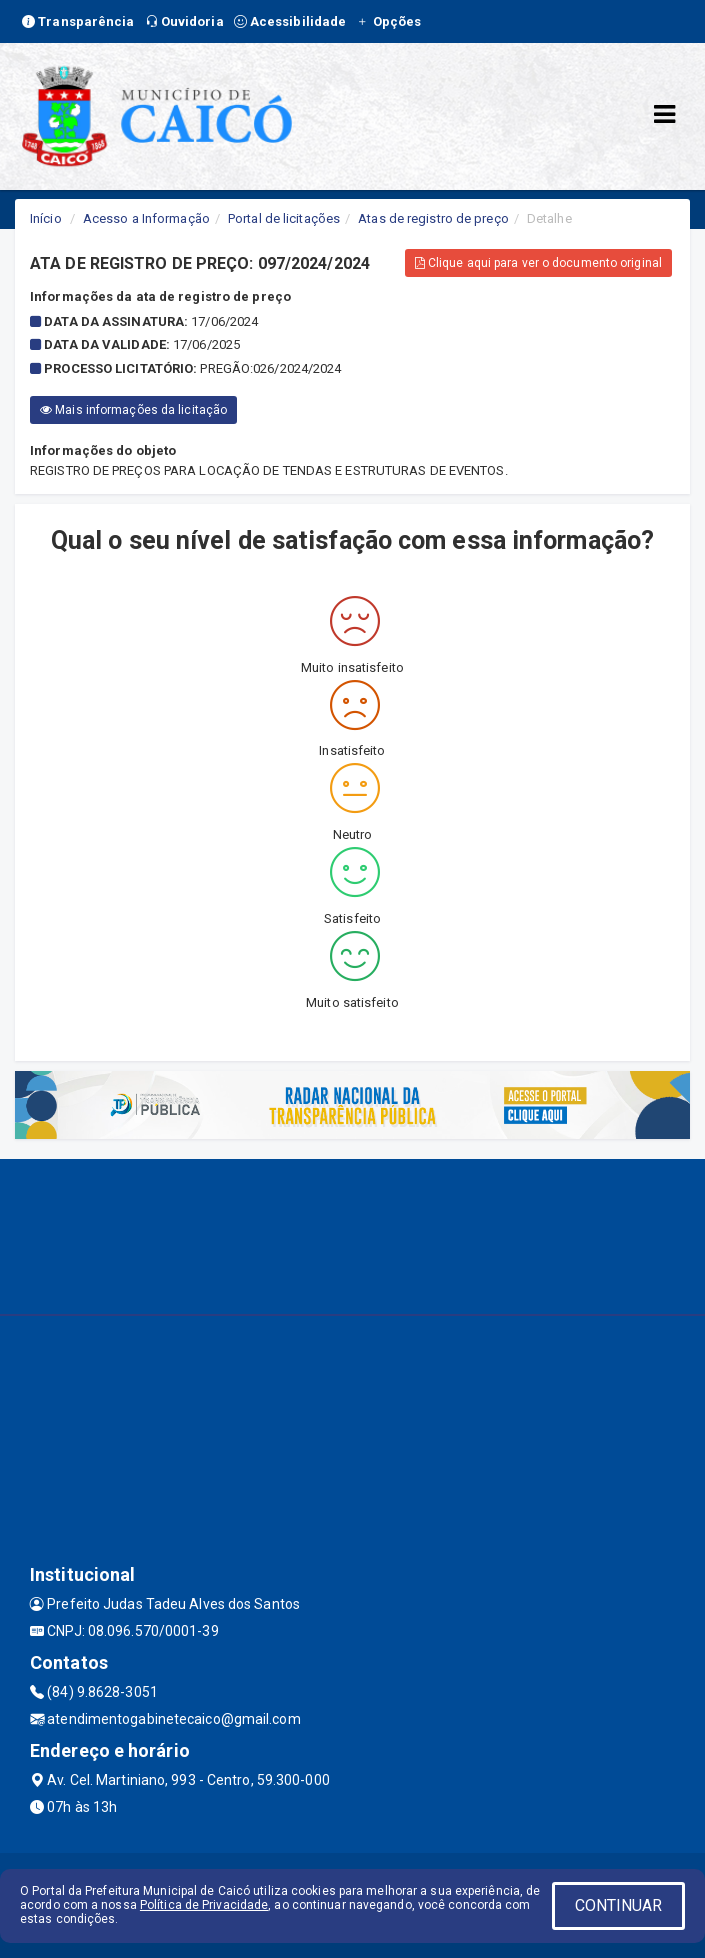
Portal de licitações (284, 218)
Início (46, 218)
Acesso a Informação (146, 218)
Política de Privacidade (204, 1905)
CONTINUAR (619, 1905)
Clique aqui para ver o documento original (538, 263)
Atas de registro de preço (433, 218)
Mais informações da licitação (133, 410)
